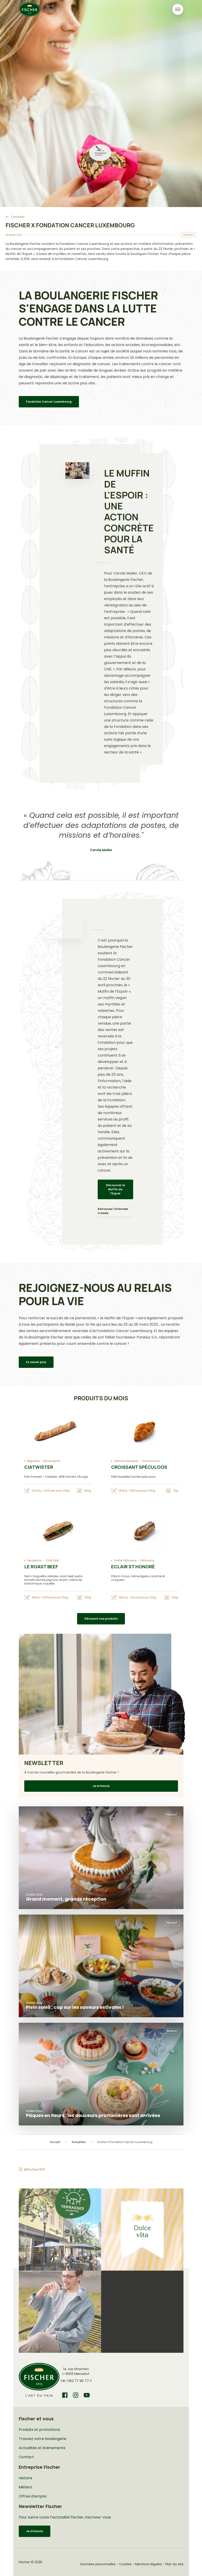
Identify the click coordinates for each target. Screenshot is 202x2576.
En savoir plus (36, 1362)
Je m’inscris (101, 1786)
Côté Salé (52, 1560)
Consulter (18, 217)
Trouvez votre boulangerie (42, 2438)
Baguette (33, 1461)
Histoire (25, 2478)
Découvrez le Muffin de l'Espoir (115, 1189)
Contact (26, 2457)
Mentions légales (148, 2564)
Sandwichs (34, 1560)
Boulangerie (51, 1461)
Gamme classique (126, 1461)
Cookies (125, 2564)
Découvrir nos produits (101, 1619)
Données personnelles (98, 2564)
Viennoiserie (151, 1461)
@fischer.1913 (34, 2169)
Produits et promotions (39, 2429)
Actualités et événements (42, 2447)
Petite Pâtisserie (125, 1560)
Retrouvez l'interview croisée (113, 1211)
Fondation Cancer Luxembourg (49, 402)
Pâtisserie (147, 1560)
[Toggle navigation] (177, 9)
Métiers (25, 2487)
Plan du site (174, 2564)
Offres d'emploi (32, 2496)
